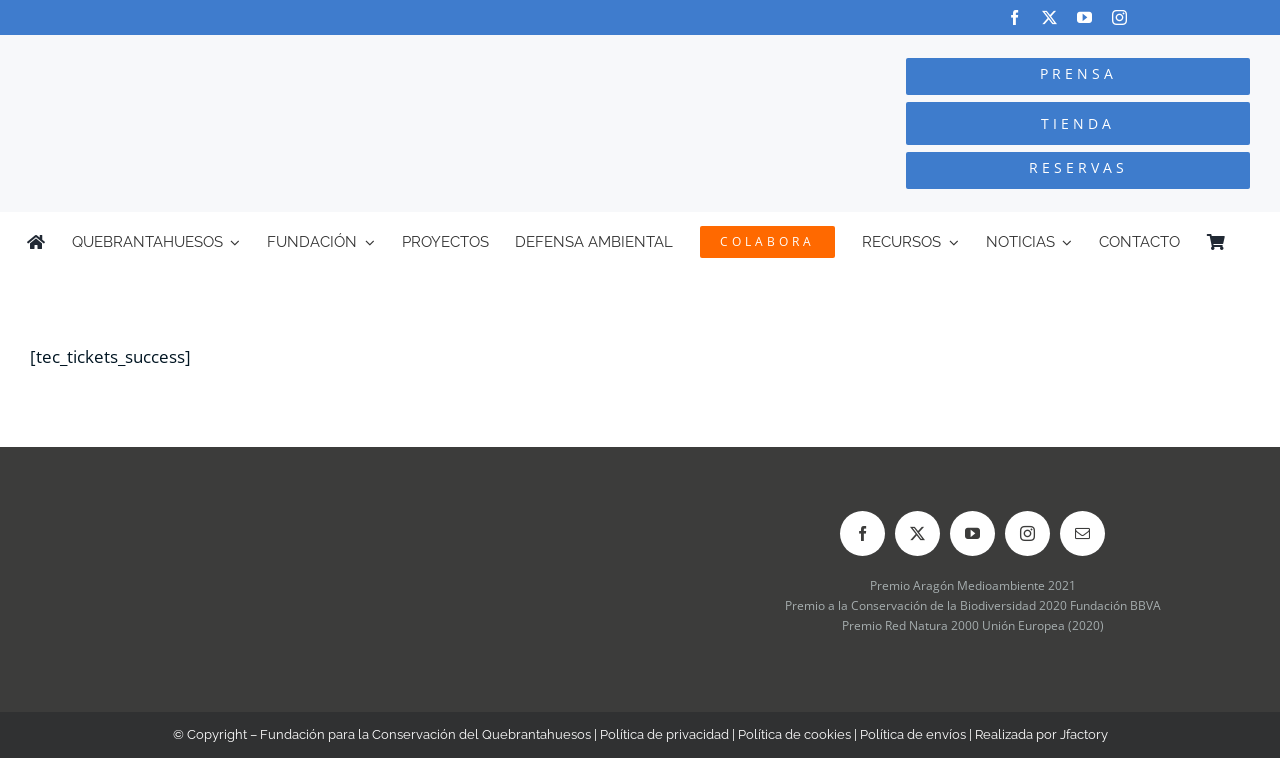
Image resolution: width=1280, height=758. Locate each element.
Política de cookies (794, 734)
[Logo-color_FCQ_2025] (241, 53)
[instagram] (1119, 17)
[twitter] (1049, 17)
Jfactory (1084, 734)
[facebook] (1014, 17)
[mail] (1082, 533)
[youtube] (1084, 17)
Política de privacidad (664, 734)
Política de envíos (913, 734)
